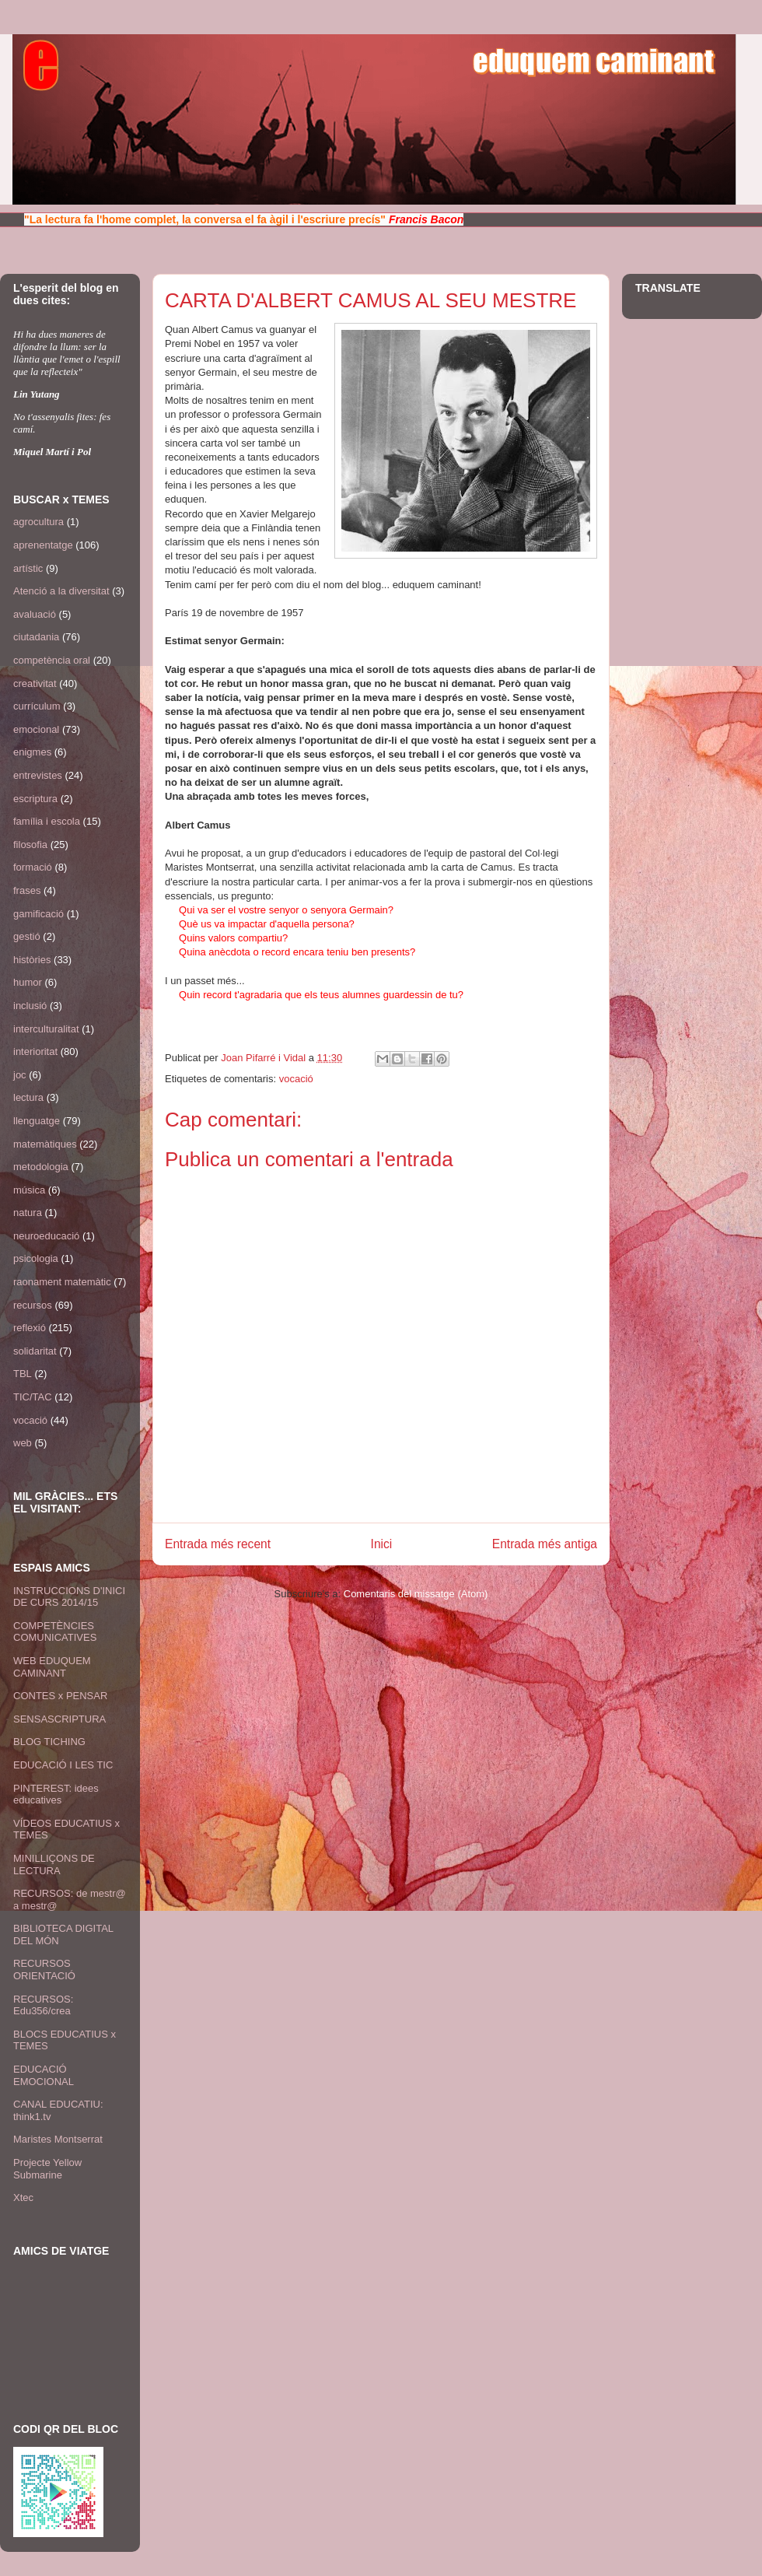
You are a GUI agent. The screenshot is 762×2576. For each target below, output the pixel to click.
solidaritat (35, 1351)
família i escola (46, 821)
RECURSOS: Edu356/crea (43, 2005)
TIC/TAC (32, 1397)
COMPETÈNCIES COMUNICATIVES (54, 1632)
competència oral (51, 660)
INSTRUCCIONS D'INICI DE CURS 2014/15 (69, 1597)
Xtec (23, 2197)
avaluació (34, 614)
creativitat (35, 683)
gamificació (38, 914)
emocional (36, 729)
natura (27, 1212)
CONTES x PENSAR (60, 1696)
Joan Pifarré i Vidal (265, 1058)
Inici (382, 1544)
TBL (22, 1373)
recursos (32, 1305)
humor (27, 982)
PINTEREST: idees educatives (56, 1794)
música (29, 1190)
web (22, 1443)
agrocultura (38, 521)
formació (32, 867)
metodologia (40, 1166)
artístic (28, 568)
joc (19, 1075)
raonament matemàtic (62, 1282)
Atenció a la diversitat (61, 591)
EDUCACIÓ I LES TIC (63, 1765)
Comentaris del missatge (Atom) (416, 1594)
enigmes (32, 752)
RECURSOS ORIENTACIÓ (44, 1969)
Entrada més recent (218, 1544)
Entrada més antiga (544, 1544)
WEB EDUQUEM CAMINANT (52, 1667)
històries (32, 960)
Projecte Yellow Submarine (47, 2169)
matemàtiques (45, 1144)
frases (26, 890)
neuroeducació (46, 1236)
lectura (28, 1097)
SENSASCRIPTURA (59, 1719)
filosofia (30, 844)
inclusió (30, 1005)
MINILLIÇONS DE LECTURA (54, 1864)
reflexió (29, 1328)
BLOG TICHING (49, 1741)
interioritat (35, 1051)
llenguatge (36, 1121)
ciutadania (36, 637)
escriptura (35, 798)
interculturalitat (46, 1029)
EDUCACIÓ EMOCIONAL (43, 2075)
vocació (296, 1079)
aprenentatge (43, 545)
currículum (37, 706)
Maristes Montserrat (58, 2139)
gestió (26, 936)
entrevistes (37, 775)
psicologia (35, 1258)
